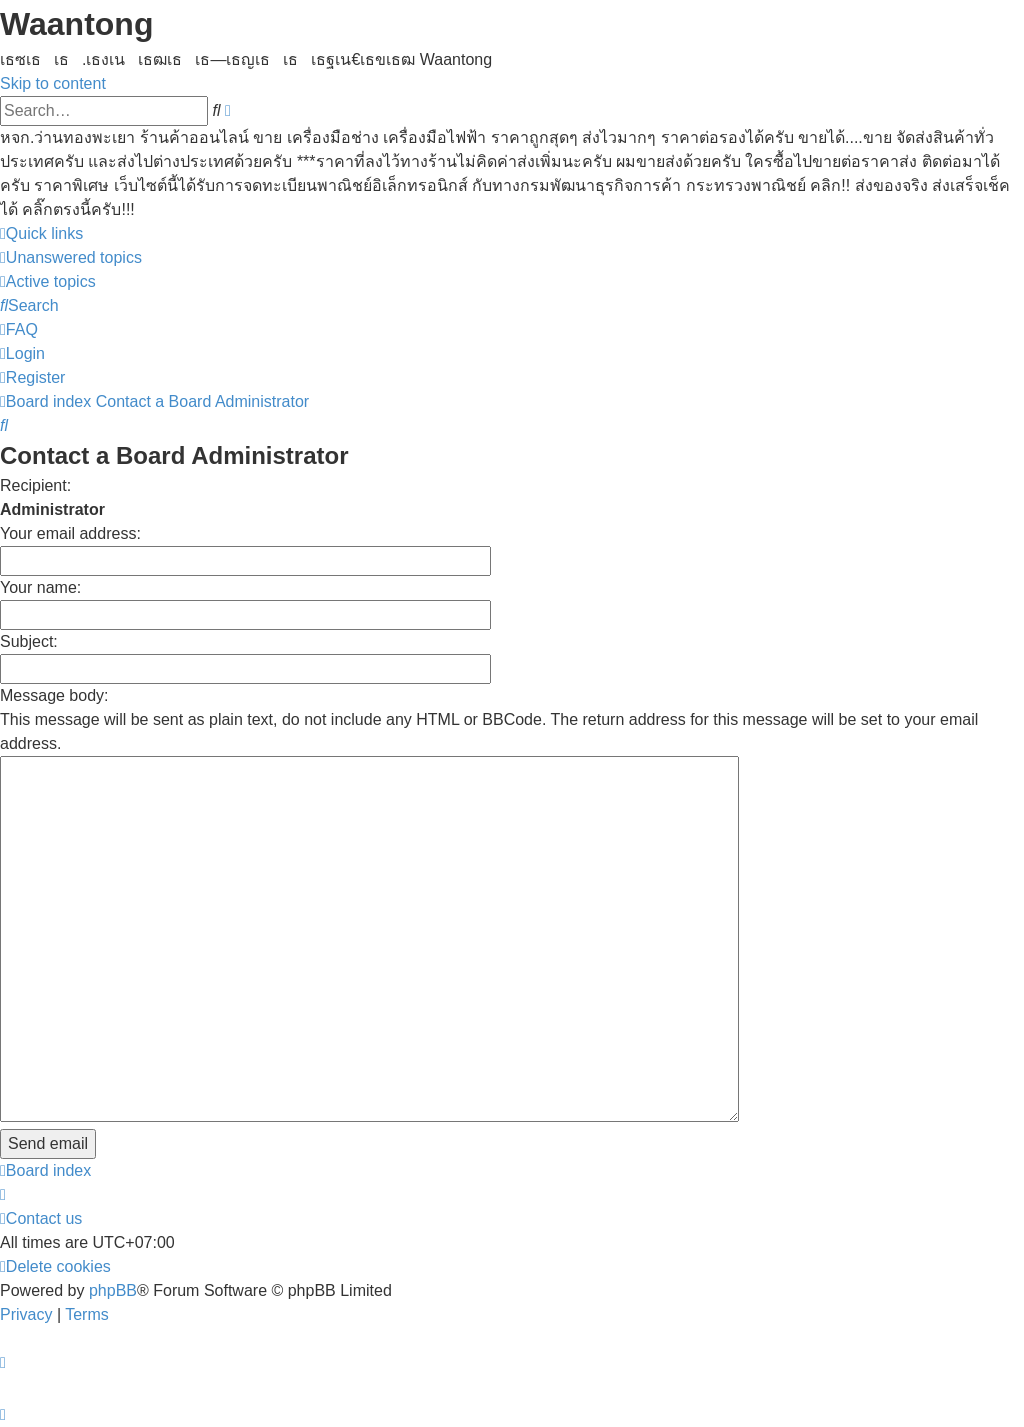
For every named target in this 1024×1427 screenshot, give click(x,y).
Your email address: (70, 533)
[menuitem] (71, 257)
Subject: (29, 641)
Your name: (40, 587)
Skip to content (53, 83)
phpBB (113, 1290)
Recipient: (35, 485)
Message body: (54, 695)
